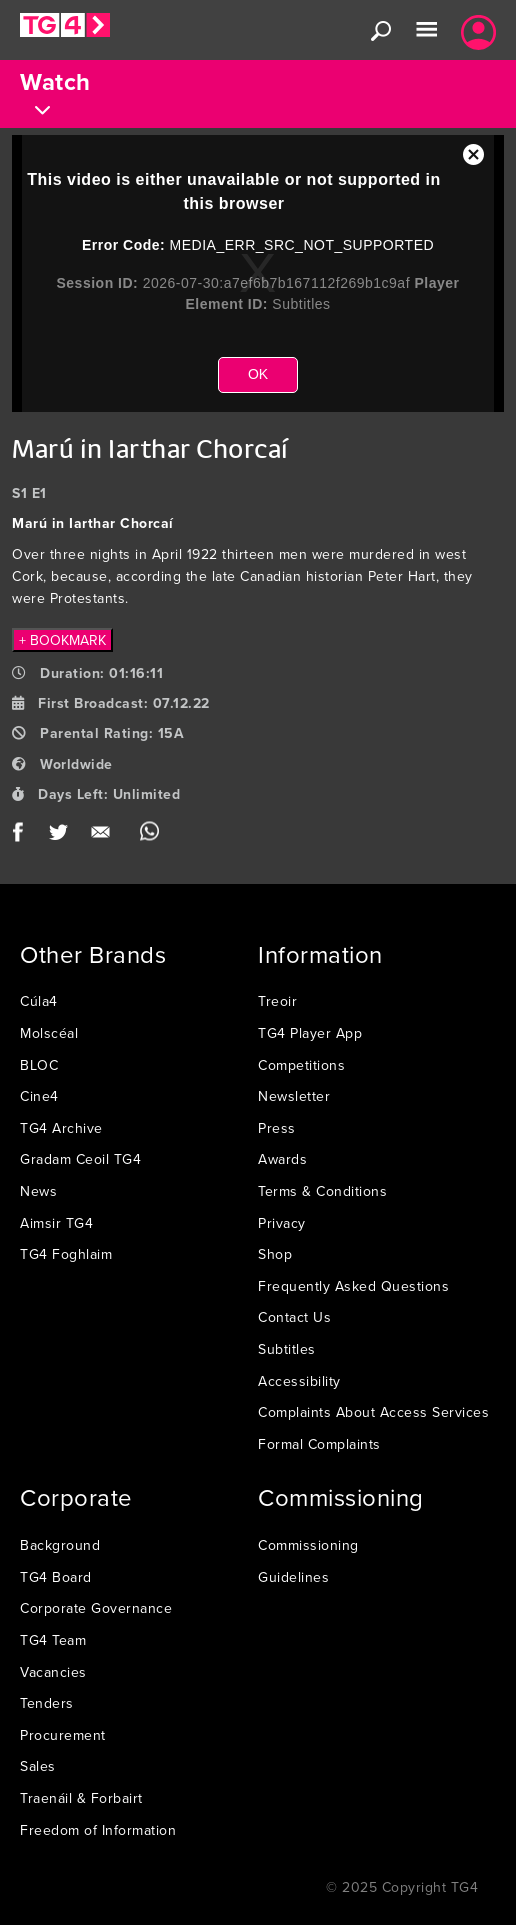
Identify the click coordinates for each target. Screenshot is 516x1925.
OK (258, 374)
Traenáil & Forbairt (81, 1798)
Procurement (63, 1735)
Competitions (301, 1065)
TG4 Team (53, 1640)
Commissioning (308, 1545)
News (38, 1191)
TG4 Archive (61, 1128)
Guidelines (293, 1577)
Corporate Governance (96, 1608)
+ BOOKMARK (62, 640)
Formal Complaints (319, 1444)
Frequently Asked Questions (353, 1286)
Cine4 (39, 1096)
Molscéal (49, 1033)
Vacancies (53, 1672)
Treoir (277, 1001)
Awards (282, 1159)
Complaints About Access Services (373, 1412)
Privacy (282, 1223)
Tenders (47, 1703)
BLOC (39, 1065)
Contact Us (294, 1317)
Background (60, 1545)
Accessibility (299, 1381)
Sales (38, 1766)
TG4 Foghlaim (66, 1254)
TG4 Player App (310, 1033)
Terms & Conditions (322, 1191)
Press (277, 1128)
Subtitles (287, 1349)
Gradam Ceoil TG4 (80, 1159)
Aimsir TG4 (56, 1223)
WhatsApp (149, 836)
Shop (275, 1254)
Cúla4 (39, 1001)
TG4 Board (56, 1577)
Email (104, 836)
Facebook (24, 836)
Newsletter (294, 1096)
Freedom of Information (98, 1830)
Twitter (59, 836)
